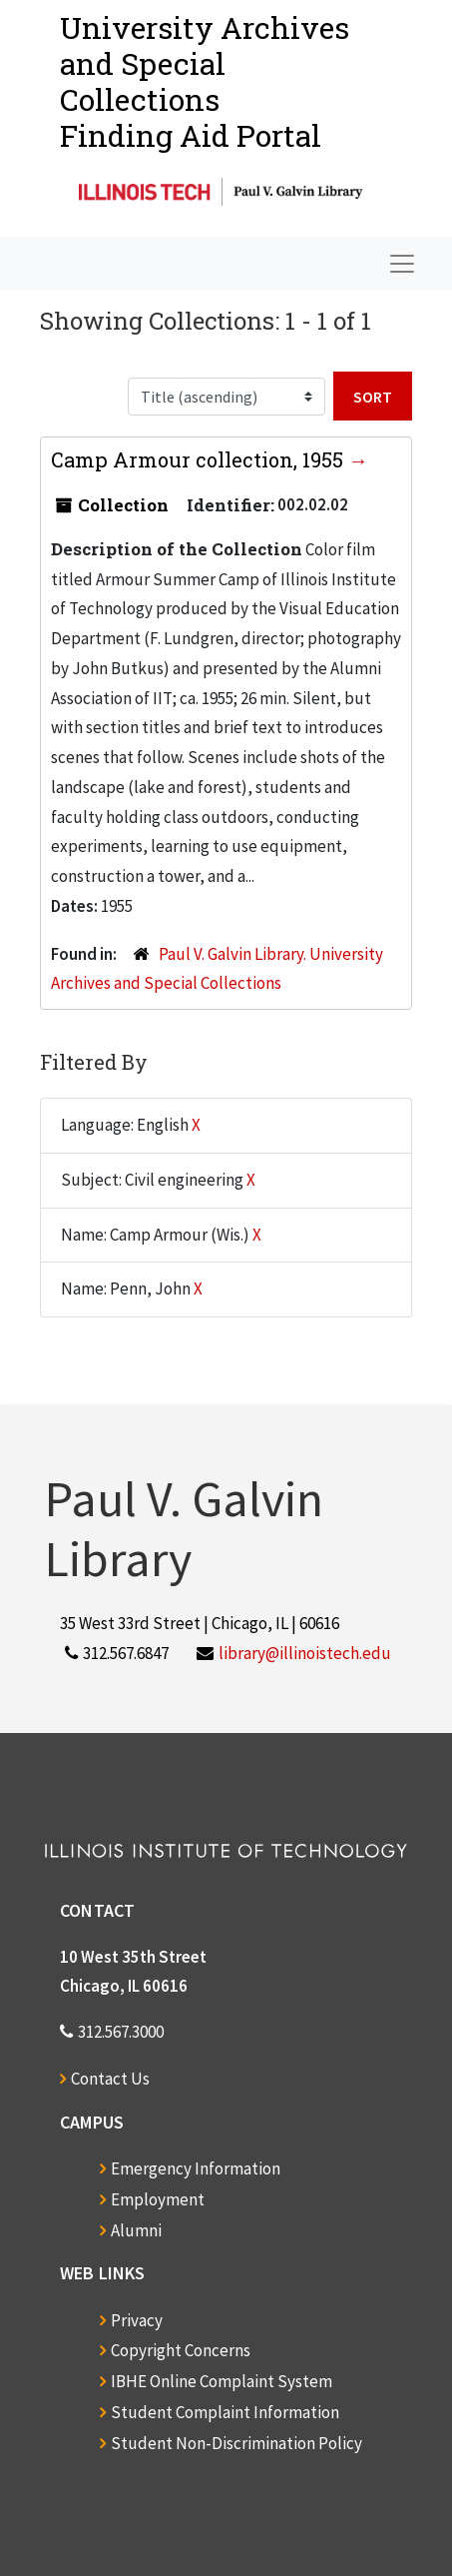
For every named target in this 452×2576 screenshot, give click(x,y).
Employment (158, 2199)
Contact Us (110, 2079)
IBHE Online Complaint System (221, 2381)
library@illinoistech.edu (305, 1653)
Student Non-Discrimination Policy (236, 2443)
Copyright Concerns (180, 2350)
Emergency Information (195, 2168)
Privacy (137, 2320)
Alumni (136, 2230)
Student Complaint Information (225, 2412)
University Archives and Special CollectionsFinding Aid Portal (204, 81)
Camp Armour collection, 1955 (199, 459)
